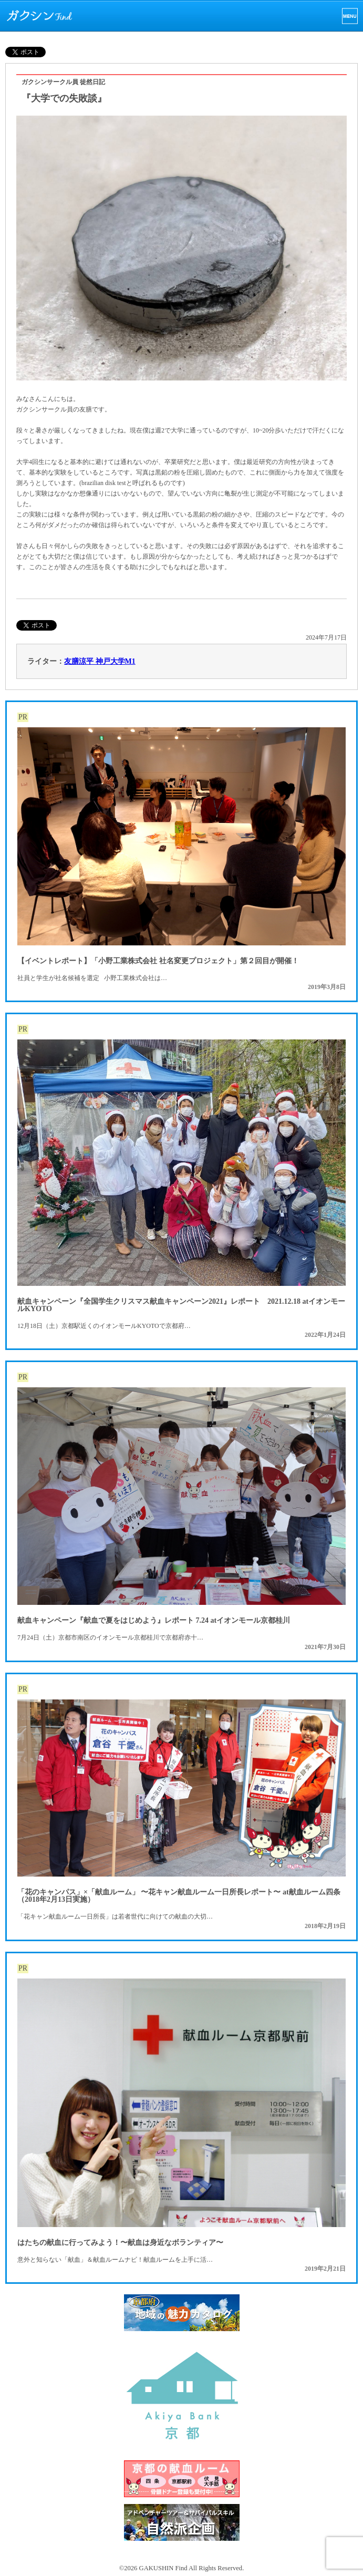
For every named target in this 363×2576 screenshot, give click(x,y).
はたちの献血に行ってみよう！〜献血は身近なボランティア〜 (120, 2243)
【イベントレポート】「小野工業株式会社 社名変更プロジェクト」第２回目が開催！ (158, 961)
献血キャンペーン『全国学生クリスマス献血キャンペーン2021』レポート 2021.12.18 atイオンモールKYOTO (181, 1305)
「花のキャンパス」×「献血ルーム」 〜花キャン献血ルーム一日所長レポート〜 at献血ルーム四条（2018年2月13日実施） (178, 1895)
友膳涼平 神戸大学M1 (100, 661)
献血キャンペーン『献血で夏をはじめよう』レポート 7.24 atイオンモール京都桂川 (153, 1620)
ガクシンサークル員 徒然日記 (63, 82)
